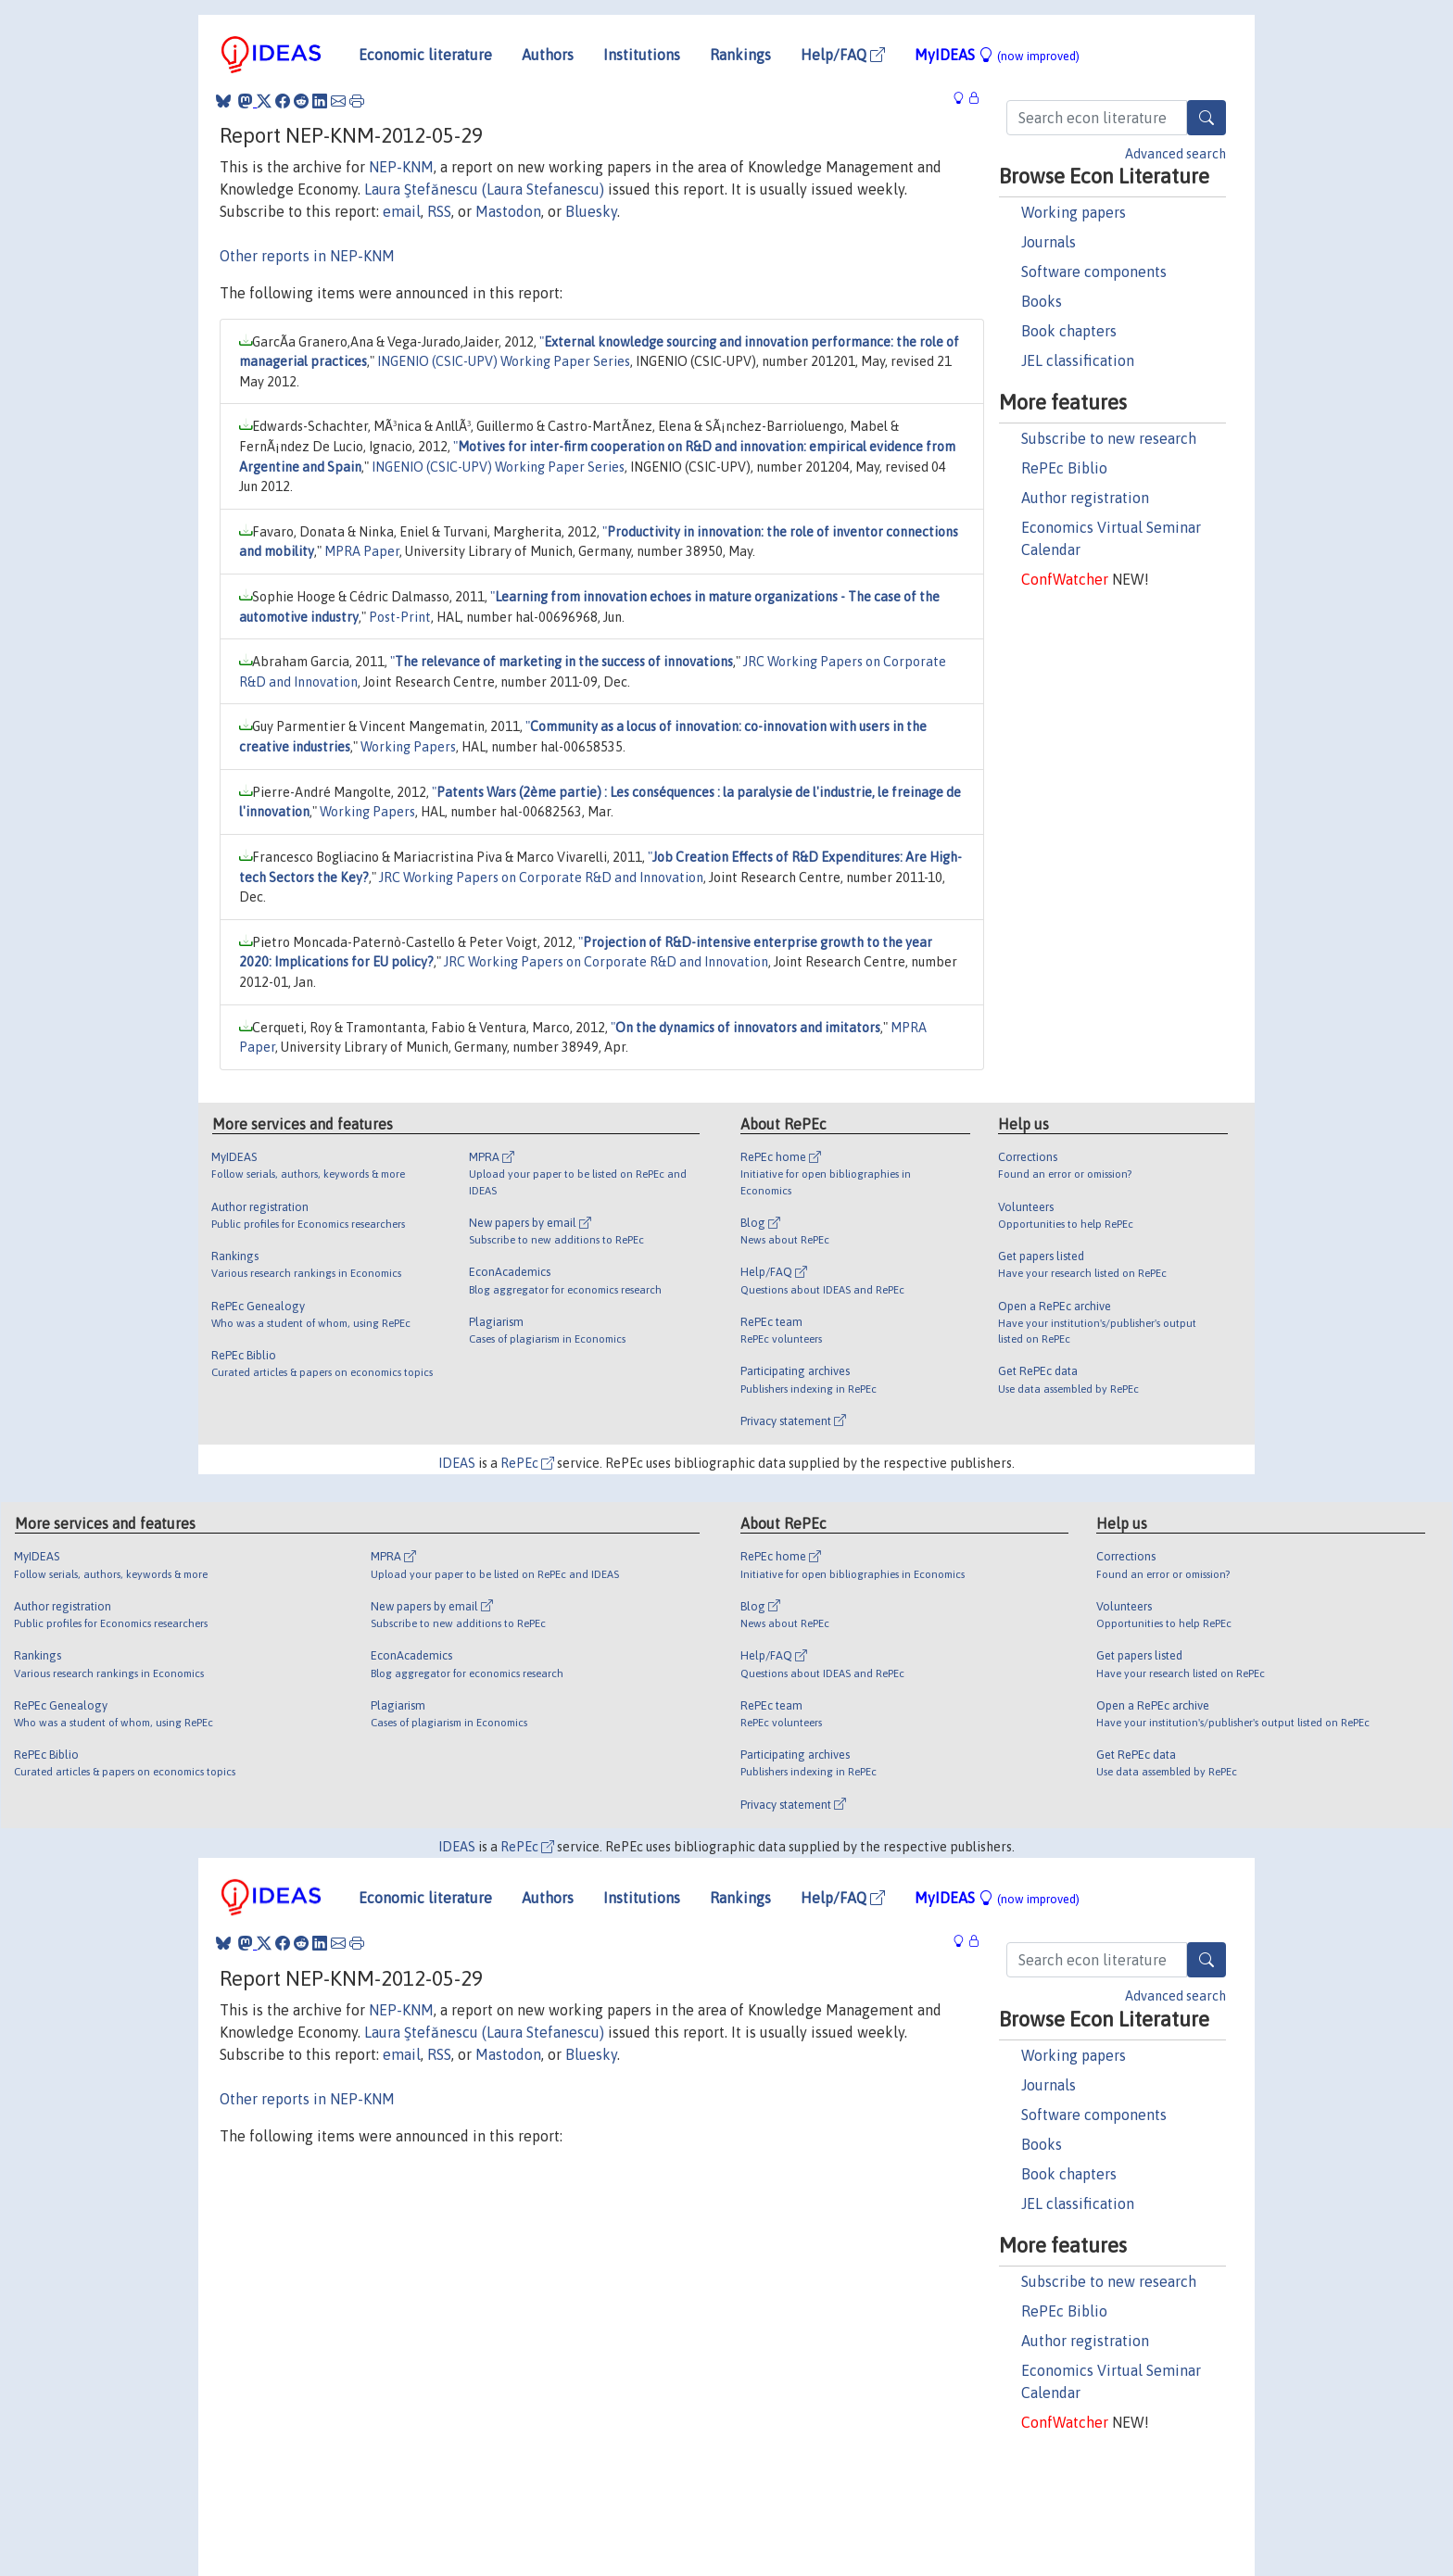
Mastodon (508, 211)
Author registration (1085, 497)
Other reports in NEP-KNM (307, 255)
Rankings (740, 54)
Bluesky (591, 211)
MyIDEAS (997, 54)
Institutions (641, 54)
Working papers (1073, 212)
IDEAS (456, 1463)
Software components (1094, 271)
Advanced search (1175, 153)
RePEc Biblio (1064, 468)
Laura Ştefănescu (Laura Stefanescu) (484, 189)
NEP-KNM (401, 166)
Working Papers (408, 746)
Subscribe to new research (1108, 438)
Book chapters (1069, 330)
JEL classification (1077, 360)
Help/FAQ (843, 54)
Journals (1048, 242)
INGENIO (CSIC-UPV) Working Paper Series (503, 361)
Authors (548, 54)
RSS (439, 211)
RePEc (527, 1463)
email (402, 211)
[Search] (1206, 117)
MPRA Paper (361, 551)
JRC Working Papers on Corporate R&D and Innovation (541, 877)
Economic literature (425, 54)
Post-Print (400, 617)
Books (1041, 301)
